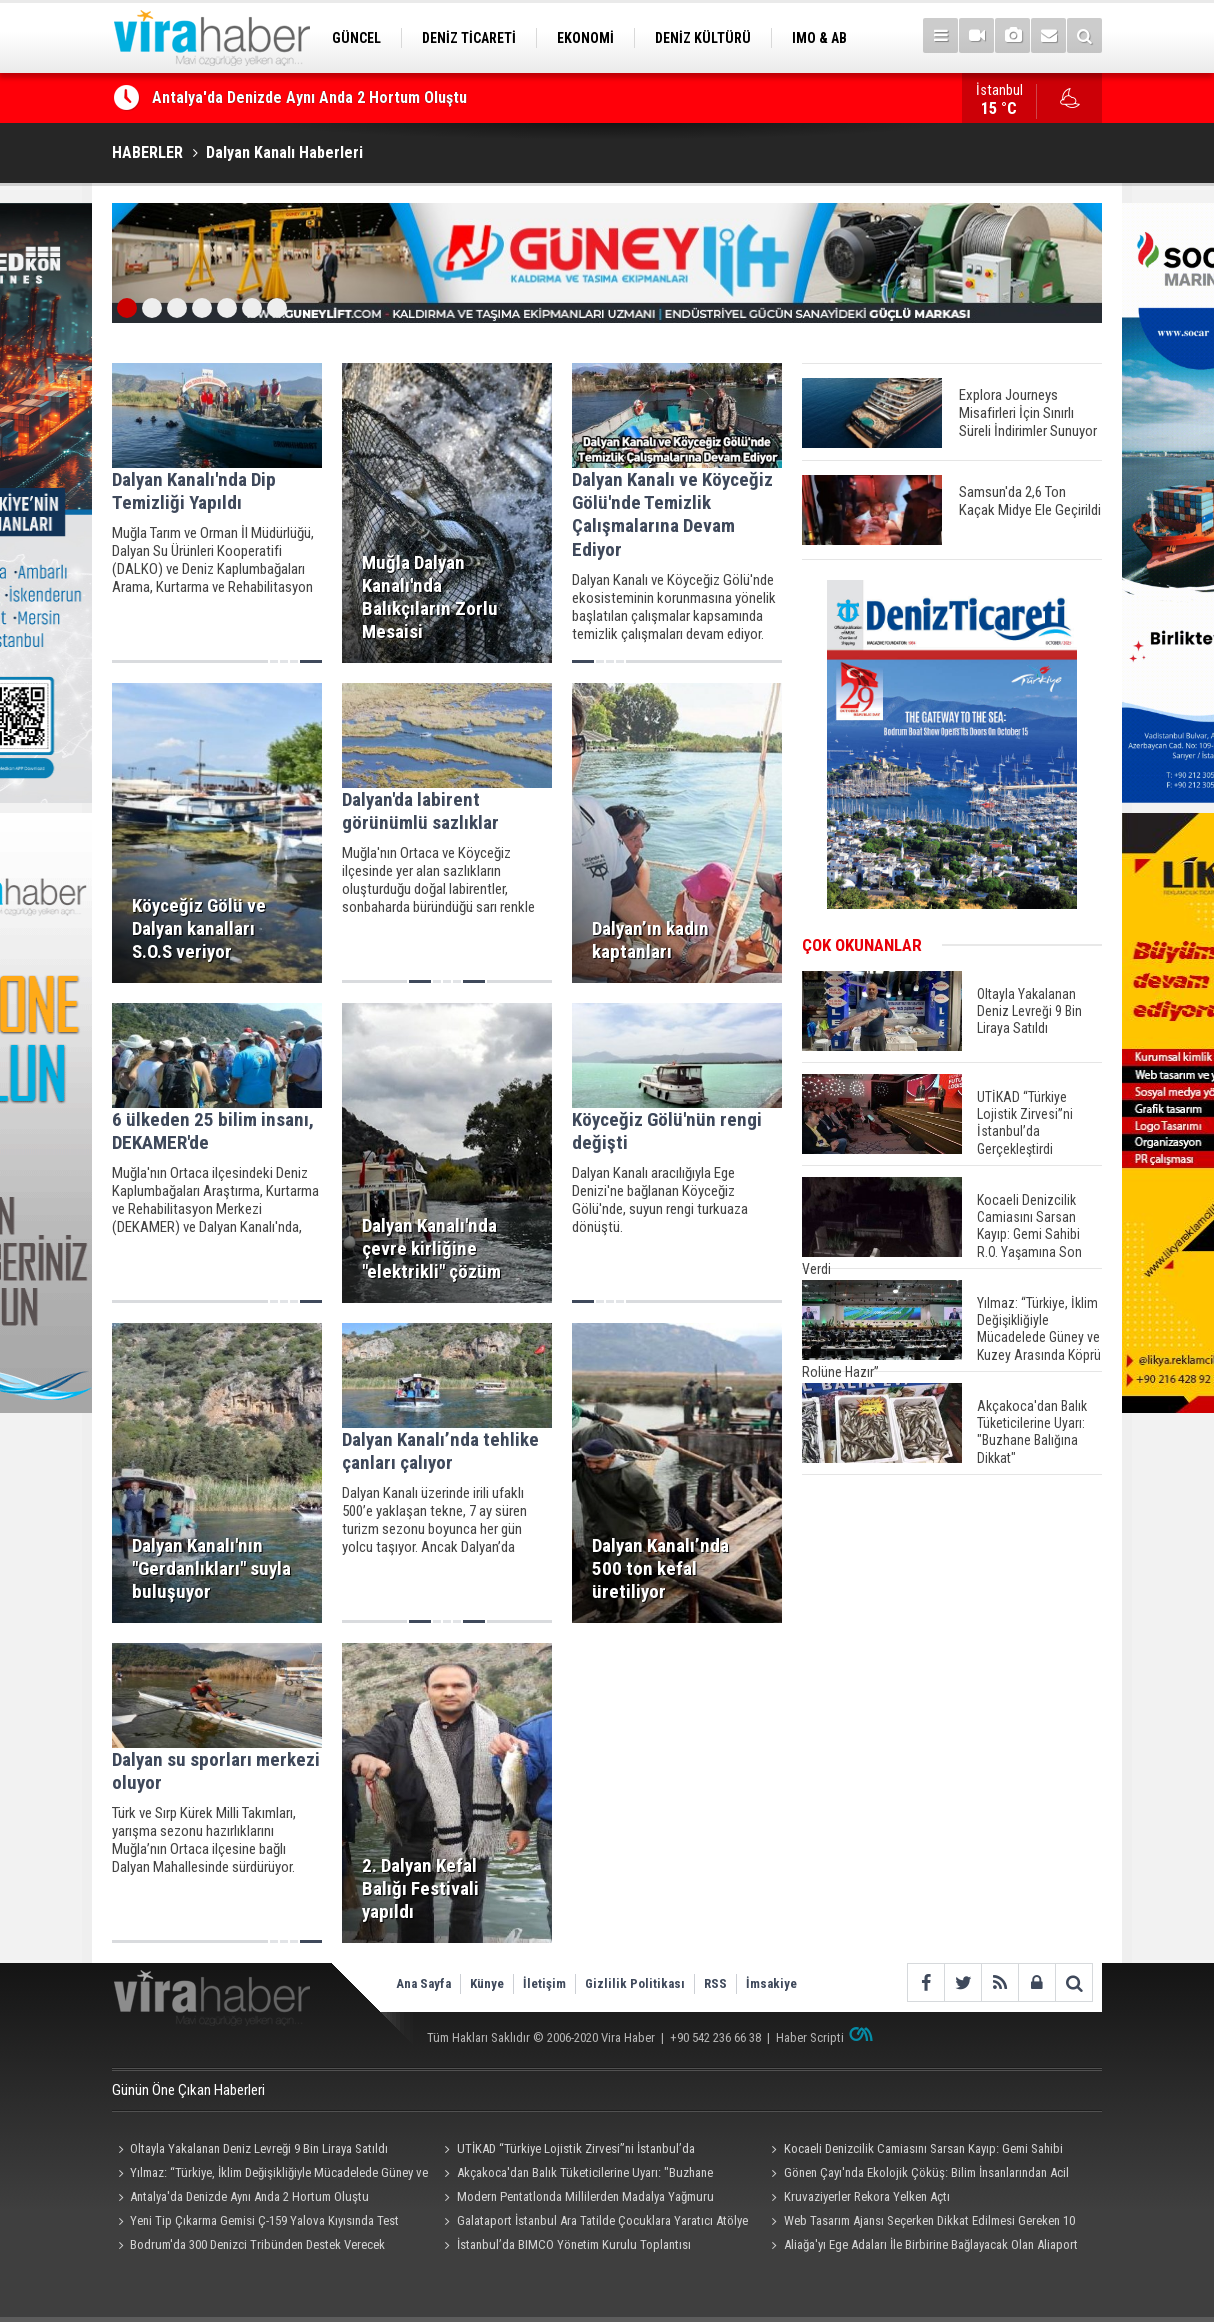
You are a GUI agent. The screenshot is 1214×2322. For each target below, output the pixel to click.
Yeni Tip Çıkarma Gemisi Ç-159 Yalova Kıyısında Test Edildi (255, 2223)
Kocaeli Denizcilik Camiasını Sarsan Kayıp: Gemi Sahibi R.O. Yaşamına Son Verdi (913, 2151)
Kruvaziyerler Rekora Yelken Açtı (867, 2196)
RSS (715, 1983)
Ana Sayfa (423, 1983)
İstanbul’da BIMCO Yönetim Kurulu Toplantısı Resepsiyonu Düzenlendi (565, 2247)
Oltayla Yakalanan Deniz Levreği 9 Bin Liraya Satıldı (259, 2148)
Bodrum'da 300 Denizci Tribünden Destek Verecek (257, 2244)
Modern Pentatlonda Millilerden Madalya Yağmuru (585, 2196)
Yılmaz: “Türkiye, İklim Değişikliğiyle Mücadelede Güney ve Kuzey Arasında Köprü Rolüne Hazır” (270, 2175)
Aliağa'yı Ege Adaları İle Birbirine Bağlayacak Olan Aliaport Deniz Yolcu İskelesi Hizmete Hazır (921, 2247)
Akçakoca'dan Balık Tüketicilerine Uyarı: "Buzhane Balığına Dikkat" (576, 2175)
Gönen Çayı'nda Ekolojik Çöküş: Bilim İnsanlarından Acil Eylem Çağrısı (916, 2175)
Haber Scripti (810, 2037)
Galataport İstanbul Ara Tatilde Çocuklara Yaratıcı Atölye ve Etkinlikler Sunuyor (593, 2223)
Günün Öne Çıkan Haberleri (188, 2090)
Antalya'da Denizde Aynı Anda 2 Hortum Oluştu (309, 97)
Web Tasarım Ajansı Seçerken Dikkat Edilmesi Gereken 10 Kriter (919, 2223)
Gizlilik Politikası (635, 1983)
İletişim (544, 1983)
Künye (487, 1983)
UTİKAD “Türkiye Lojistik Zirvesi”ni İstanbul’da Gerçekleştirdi (567, 2151)
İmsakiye (771, 1983)
